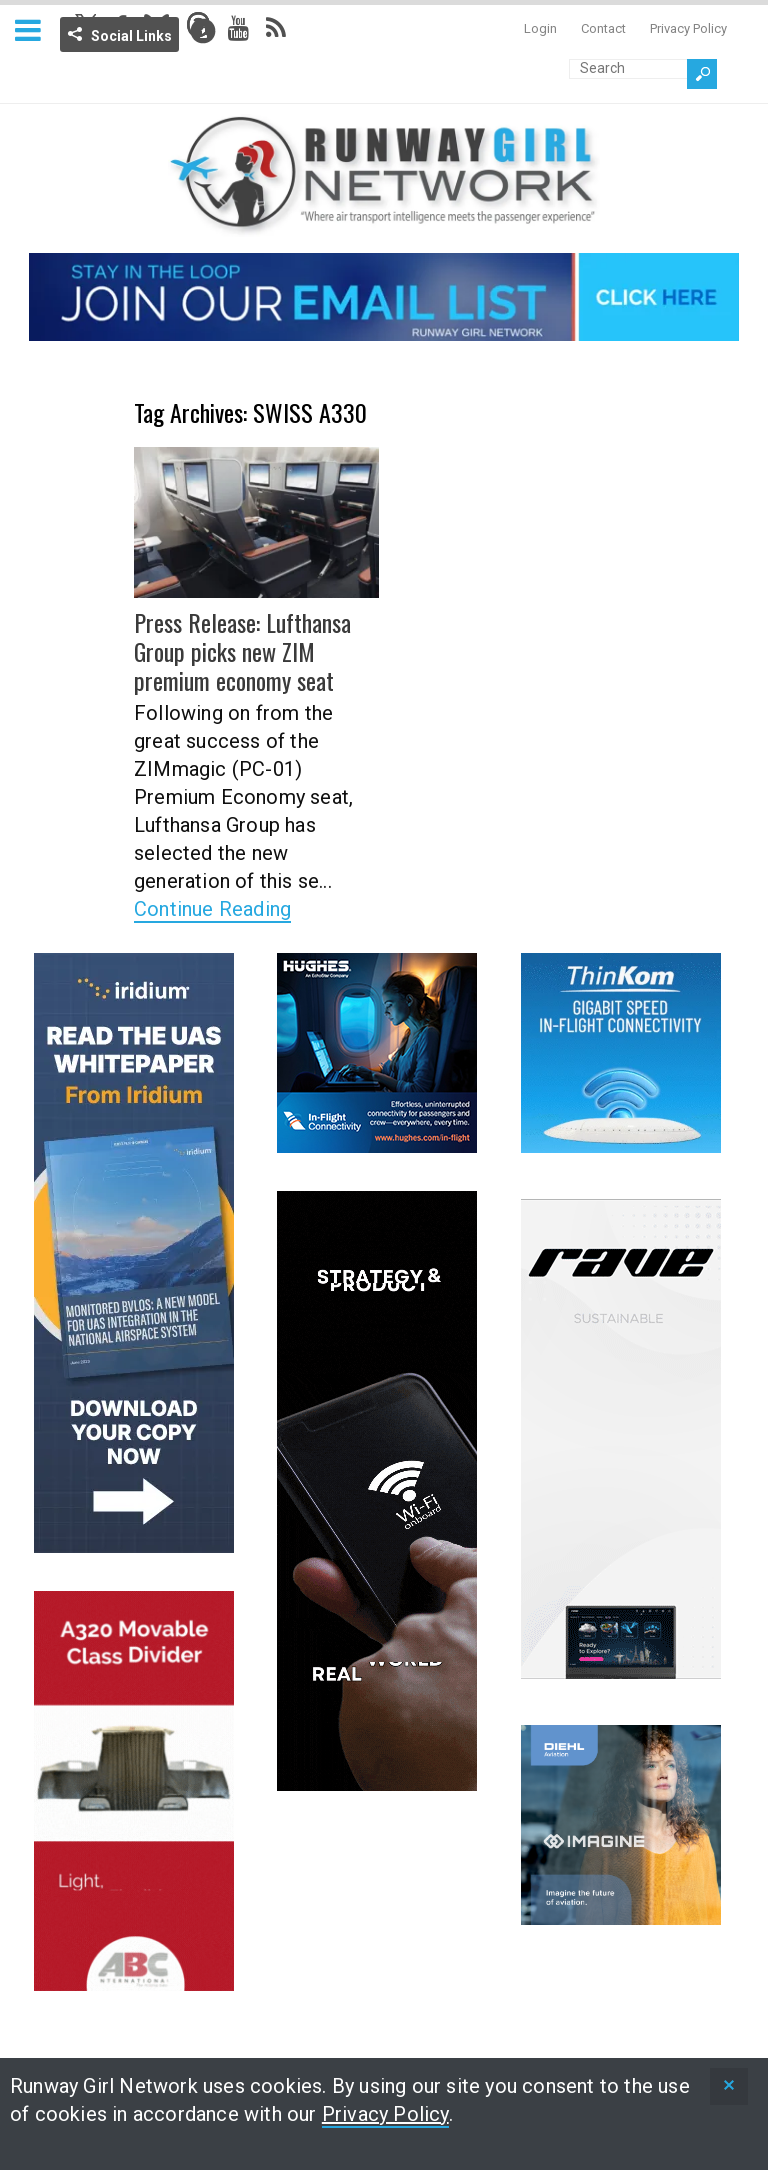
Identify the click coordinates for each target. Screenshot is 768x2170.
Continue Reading (212, 909)
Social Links (131, 36)
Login (540, 28)
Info (203, 31)
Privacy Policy (688, 28)
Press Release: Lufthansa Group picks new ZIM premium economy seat (242, 651)
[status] (729, 2086)
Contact (603, 28)
